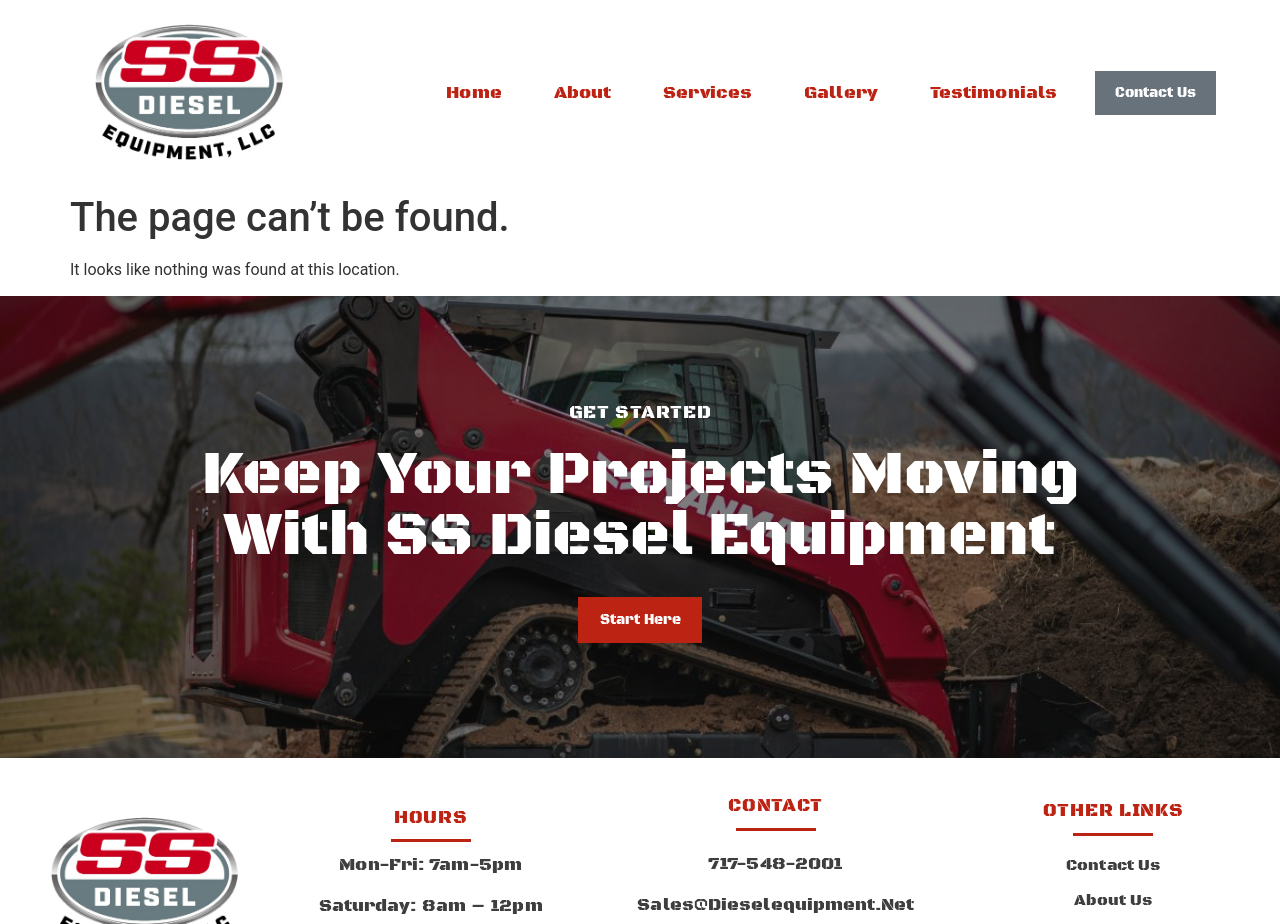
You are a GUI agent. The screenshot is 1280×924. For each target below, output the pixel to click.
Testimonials (993, 93)
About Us (1113, 901)
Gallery (841, 93)
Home (473, 93)
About (583, 93)
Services (707, 93)
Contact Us (1113, 866)
